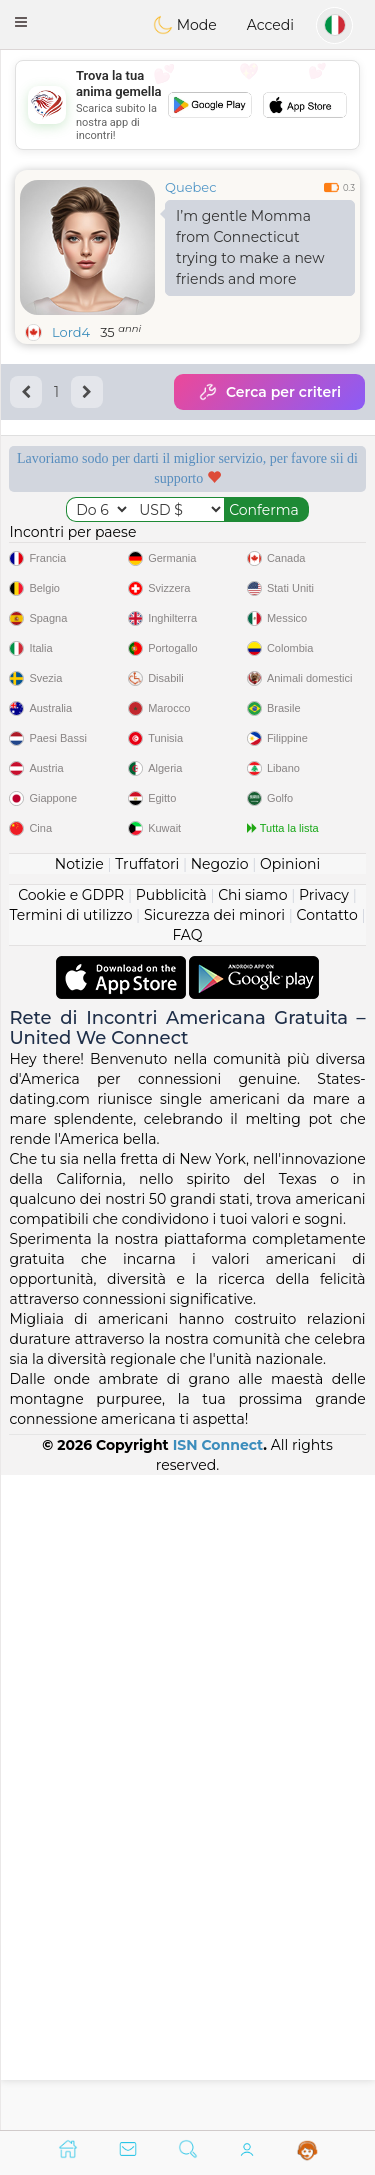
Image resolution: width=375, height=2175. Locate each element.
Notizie (79, 1518)
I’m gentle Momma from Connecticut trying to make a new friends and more (250, 247)
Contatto (327, 1569)
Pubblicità (171, 1549)
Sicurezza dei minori (214, 1569)
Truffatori (147, 1518)
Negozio (220, 1518)
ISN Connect (218, 2099)
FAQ (187, 1589)
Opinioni (290, 1518)
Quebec (190, 187)
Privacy (324, 1549)
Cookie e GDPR (71, 1549)
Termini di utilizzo (70, 1569)
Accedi (270, 25)
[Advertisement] (187, 105)
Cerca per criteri (269, 392)
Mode (185, 25)
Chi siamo (252, 1549)
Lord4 (71, 332)
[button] (21, 22)
